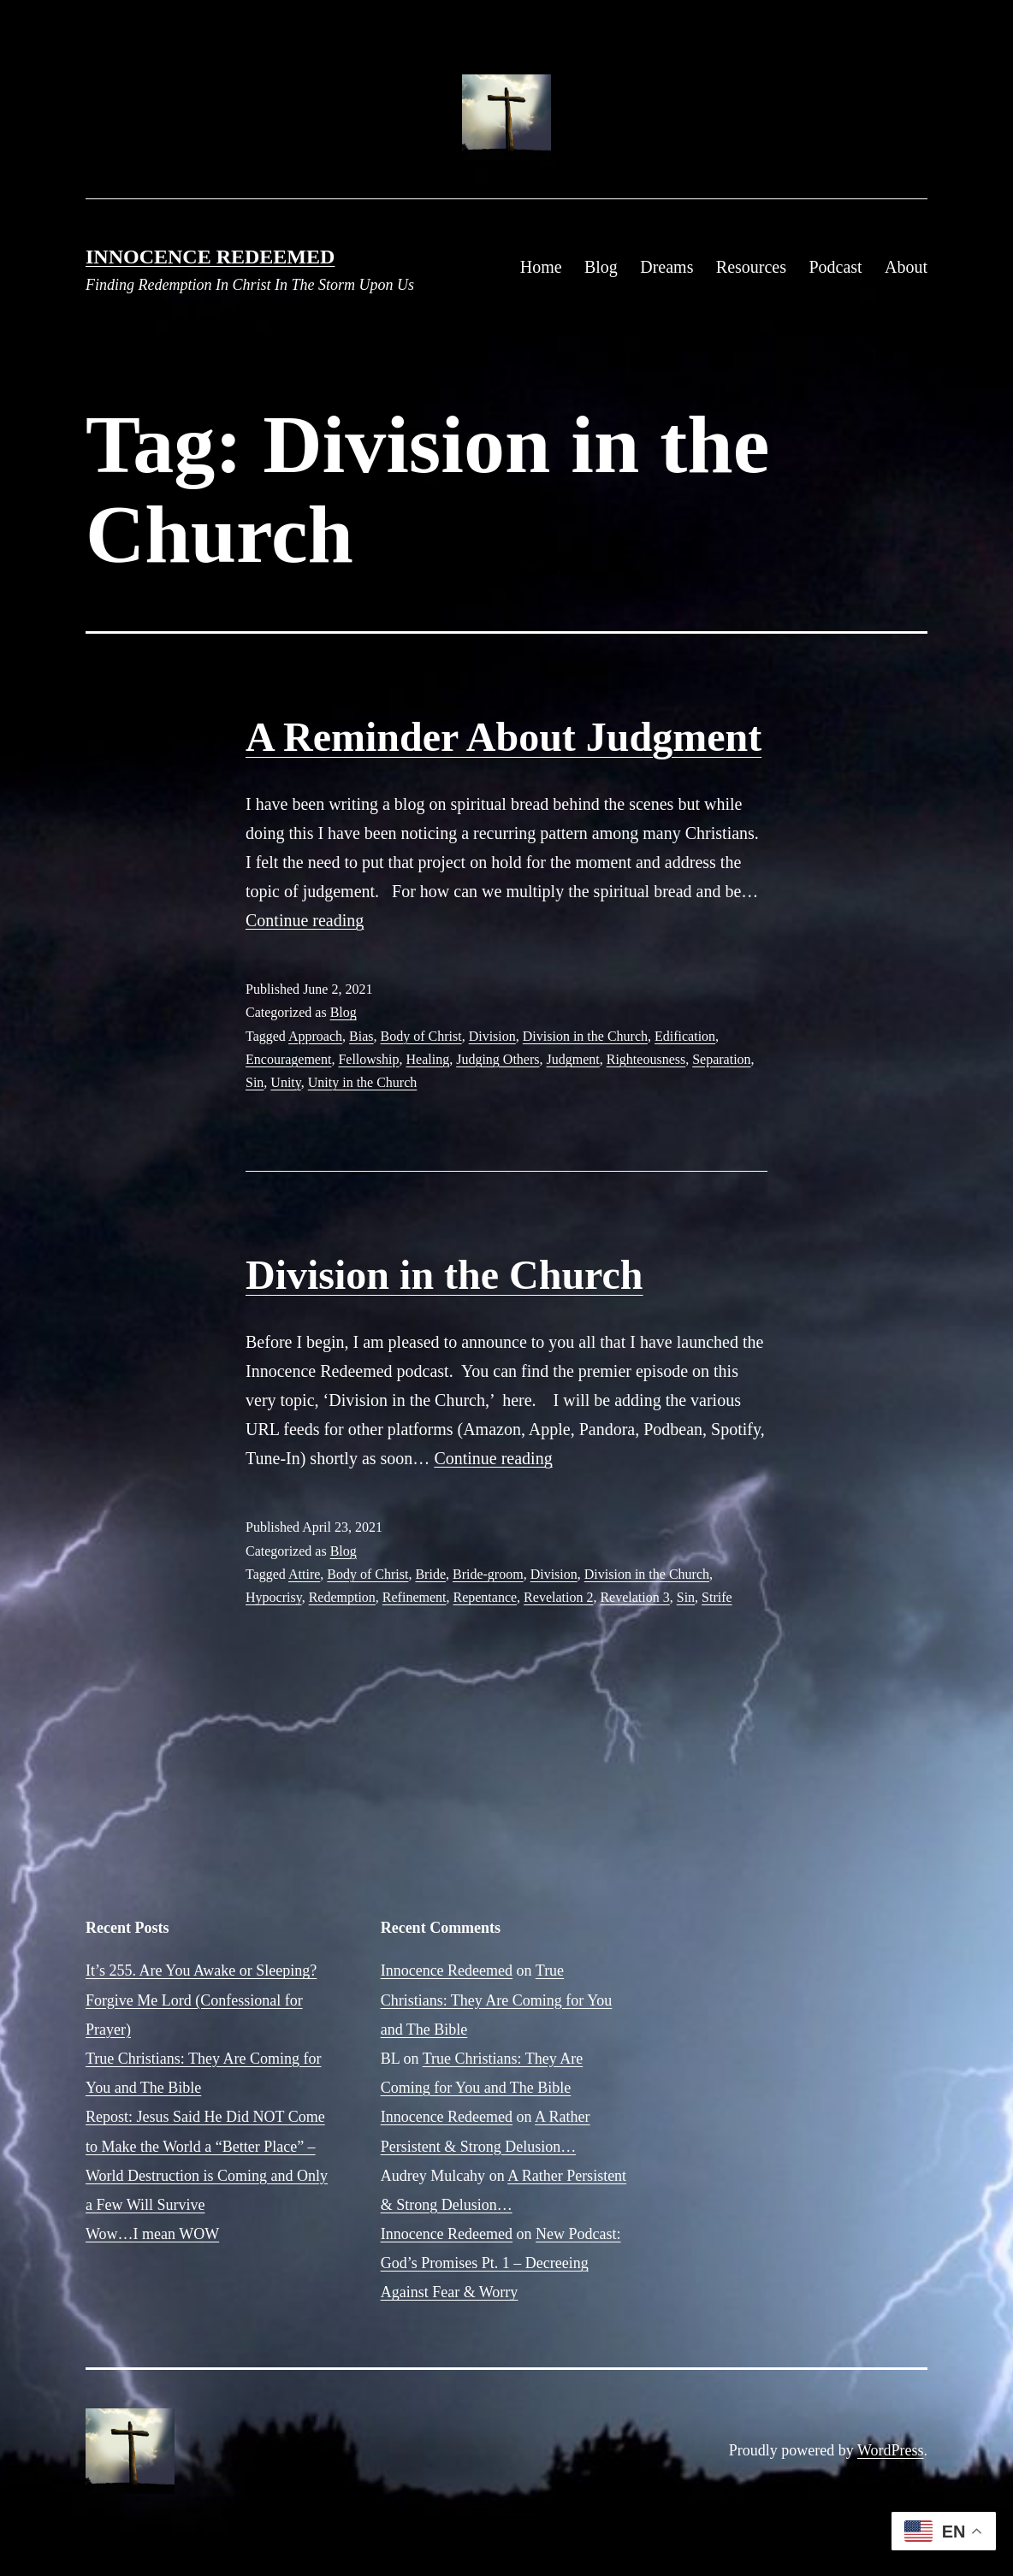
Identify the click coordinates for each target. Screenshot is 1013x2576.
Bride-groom (488, 1574)
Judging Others (497, 1059)
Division (492, 1036)
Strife (717, 1597)
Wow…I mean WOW (152, 2233)
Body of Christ (421, 1036)
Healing (428, 1059)
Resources (751, 266)
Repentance (485, 1597)
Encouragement (288, 1059)
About (906, 266)
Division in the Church (585, 1036)
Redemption (342, 1597)
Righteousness (646, 1059)
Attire (304, 1574)
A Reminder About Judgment (503, 736)
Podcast (835, 266)
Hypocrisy (274, 1597)
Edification (685, 1036)
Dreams (666, 266)
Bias (361, 1036)
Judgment (573, 1059)
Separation (721, 1059)
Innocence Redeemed (210, 256)
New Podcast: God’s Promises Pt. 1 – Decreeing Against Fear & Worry (501, 2263)
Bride (430, 1574)
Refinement (414, 1597)
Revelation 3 (634, 1597)
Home (541, 266)
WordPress (890, 2450)
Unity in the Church (363, 1082)
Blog (601, 266)
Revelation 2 (558, 1597)
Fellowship (368, 1059)
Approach (315, 1036)
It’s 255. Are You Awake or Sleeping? (201, 1970)
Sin (255, 1082)
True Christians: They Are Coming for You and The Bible (497, 1999)
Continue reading (305, 920)
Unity (285, 1082)
